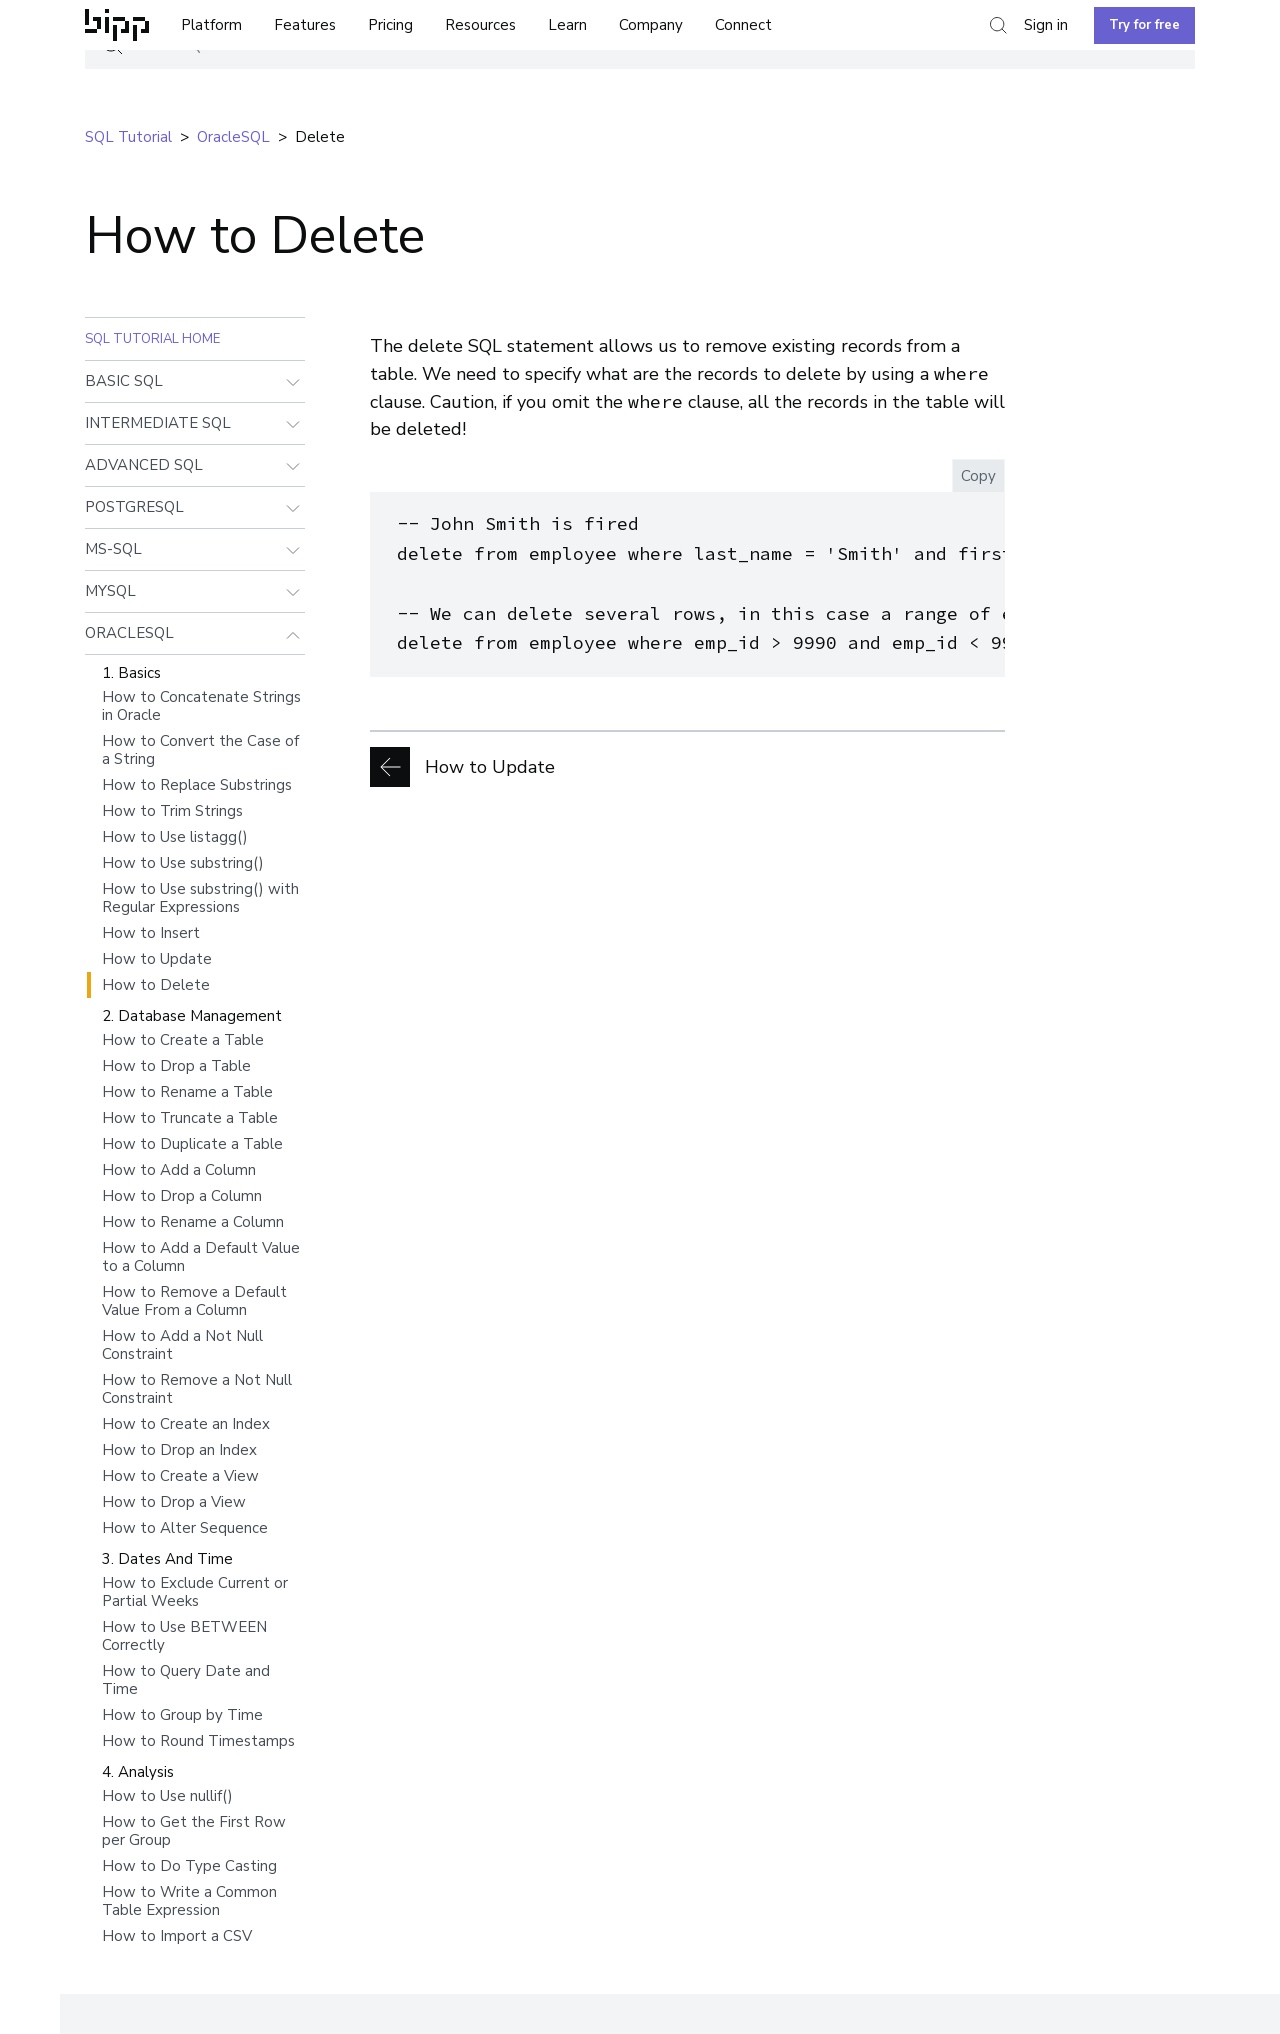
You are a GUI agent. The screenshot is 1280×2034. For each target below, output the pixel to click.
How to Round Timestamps (198, 1741)
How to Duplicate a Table (192, 1144)
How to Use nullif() (167, 1796)
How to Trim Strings (172, 811)
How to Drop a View (174, 1502)
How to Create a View (180, 1476)
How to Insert (151, 933)
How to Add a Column (179, 1170)
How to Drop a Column (182, 1196)
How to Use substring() (183, 863)
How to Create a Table (183, 1040)
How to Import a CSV (177, 1936)
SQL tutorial (128, 137)
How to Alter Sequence (185, 1528)
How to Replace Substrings (197, 785)
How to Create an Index (186, 1424)
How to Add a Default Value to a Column (201, 1257)
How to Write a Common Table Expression (189, 1901)
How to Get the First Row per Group (194, 1831)
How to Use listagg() (175, 837)
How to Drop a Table (176, 1066)
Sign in (1046, 25)
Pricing (390, 25)
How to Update (157, 959)
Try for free (1144, 25)
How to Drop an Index (179, 1450)
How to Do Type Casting (189, 1866)
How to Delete (156, 985)
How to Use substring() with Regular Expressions (200, 898)
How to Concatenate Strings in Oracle (201, 706)
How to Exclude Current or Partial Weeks (195, 1592)
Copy (978, 476)
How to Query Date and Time (186, 1680)
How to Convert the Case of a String (200, 750)
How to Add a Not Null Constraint (182, 1345)
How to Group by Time (182, 1715)
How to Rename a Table (187, 1092)
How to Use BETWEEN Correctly (184, 1636)
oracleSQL (233, 137)
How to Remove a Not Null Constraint (197, 1389)
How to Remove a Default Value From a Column (194, 1301)
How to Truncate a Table (190, 1118)
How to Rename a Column (193, 1222)
